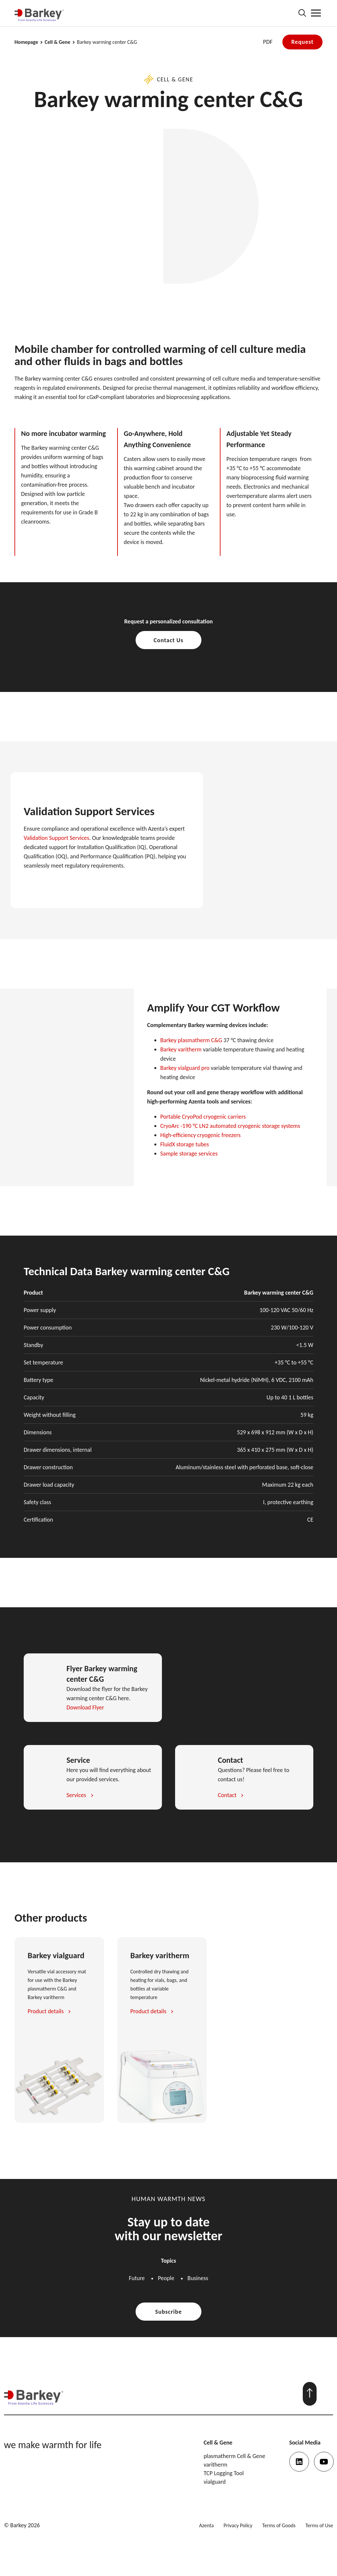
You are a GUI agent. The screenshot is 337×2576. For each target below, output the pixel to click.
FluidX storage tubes (184, 1144)
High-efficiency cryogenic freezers (200, 1135)
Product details (46, 2011)
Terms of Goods (279, 2525)
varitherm (215, 2464)
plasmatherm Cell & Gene (234, 2456)
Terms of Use (319, 2525)
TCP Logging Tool (224, 2473)
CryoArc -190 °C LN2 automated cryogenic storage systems (230, 1126)
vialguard (215, 2481)
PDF (267, 41)
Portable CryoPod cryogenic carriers (203, 1116)
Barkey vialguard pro (184, 1068)
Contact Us (168, 640)
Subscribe (168, 2311)
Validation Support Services (56, 838)
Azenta (206, 2525)
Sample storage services (189, 1153)
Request (302, 41)
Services (76, 1795)
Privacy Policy (237, 2525)
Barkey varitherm (180, 1049)
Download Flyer (85, 1707)
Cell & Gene (57, 42)
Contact (227, 1795)
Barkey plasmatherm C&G (191, 1040)
